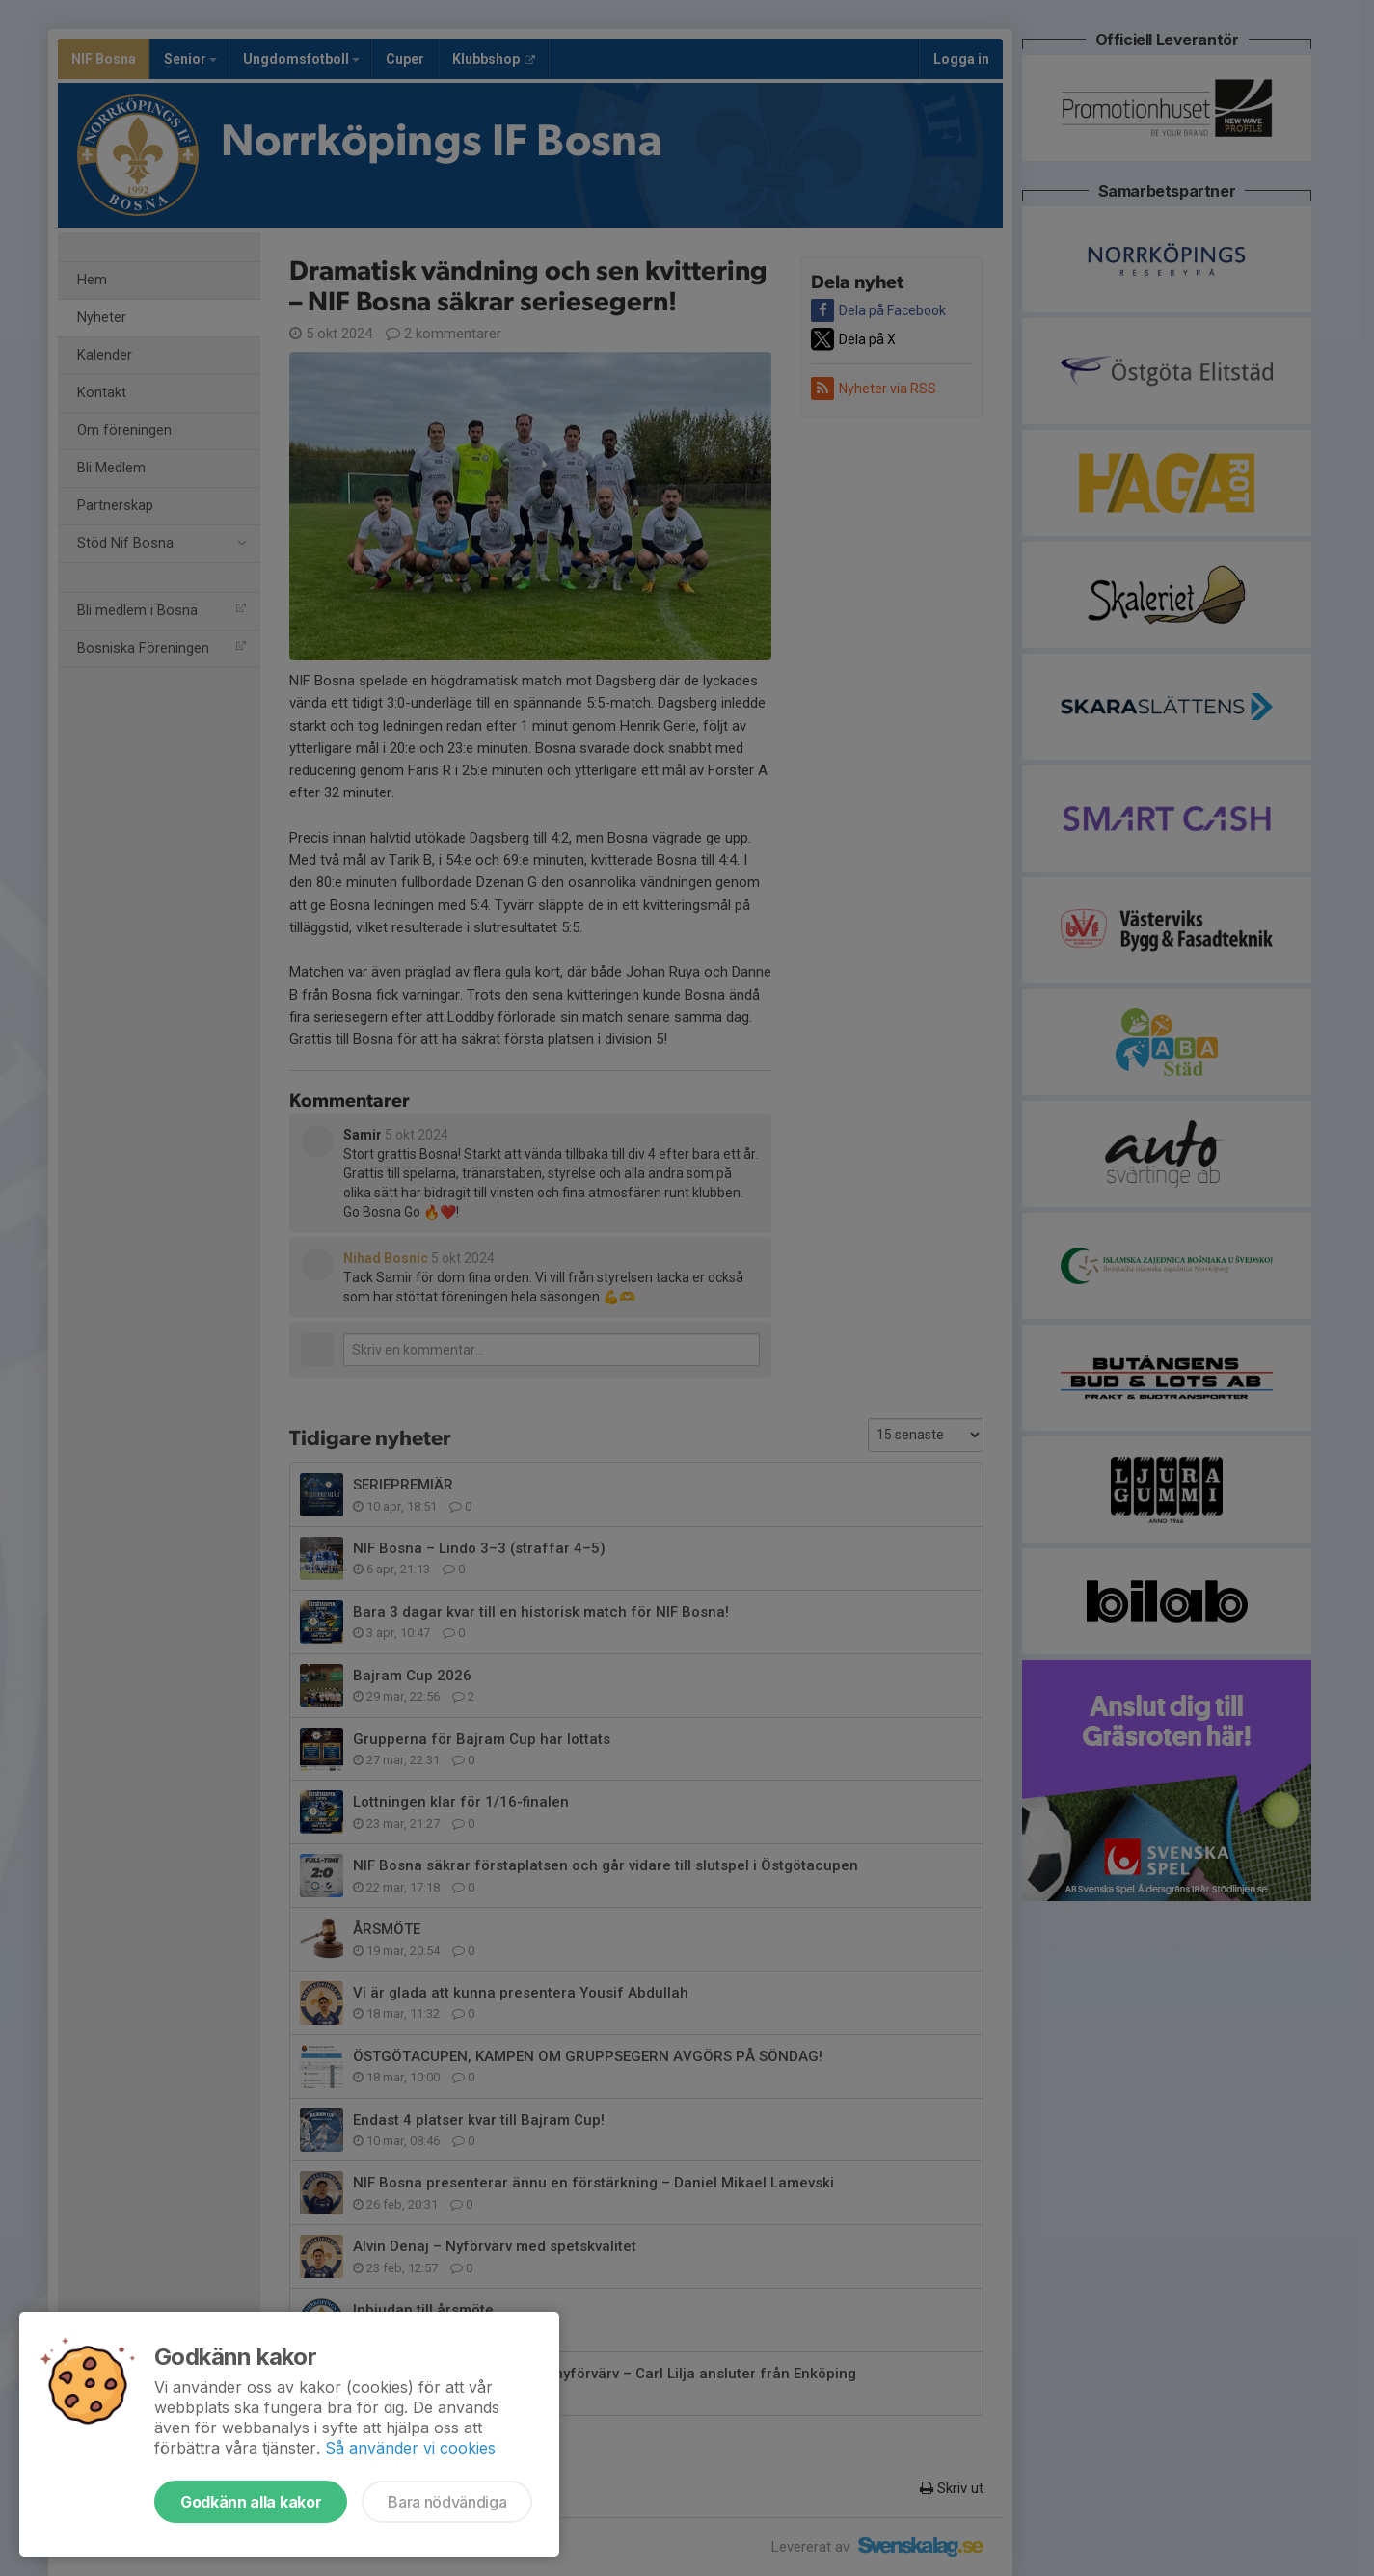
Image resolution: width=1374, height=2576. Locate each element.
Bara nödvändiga (447, 2501)
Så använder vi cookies (410, 2447)
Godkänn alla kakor (250, 2501)
